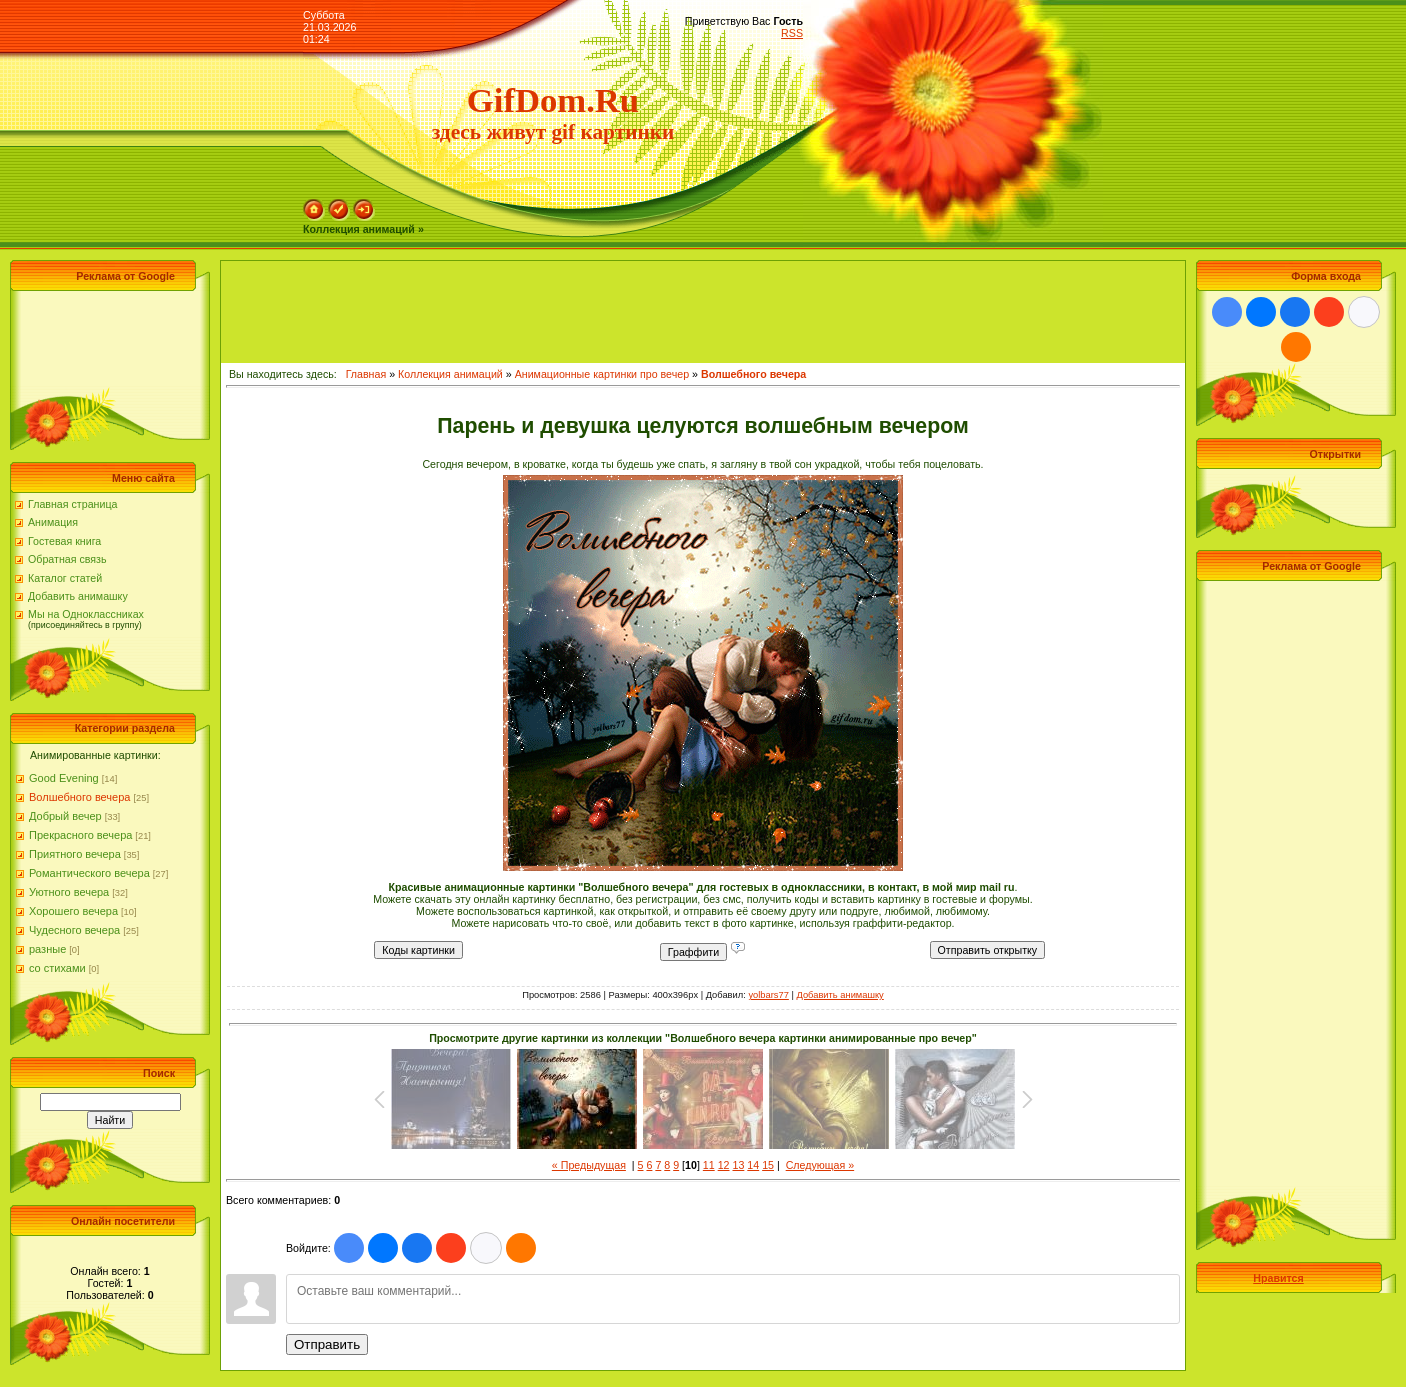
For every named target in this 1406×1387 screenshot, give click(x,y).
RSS (792, 33)
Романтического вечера (89, 873)
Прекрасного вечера (80, 835)
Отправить (327, 1344)
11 (709, 1165)
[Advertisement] (105, 341)
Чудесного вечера (74, 930)
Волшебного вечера (79, 797)
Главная (366, 374)
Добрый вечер (65, 816)
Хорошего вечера (73, 911)
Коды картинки (418, 950)
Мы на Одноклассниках (86, 614)
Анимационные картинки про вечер (602, 374)
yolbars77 (768, 995)
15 (768, 1165)
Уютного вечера (69, 892)
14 (753, 1165)
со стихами (57, 968)
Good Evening (64, 778)
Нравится (1278, 1278)
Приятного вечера (75, 854)
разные (47, 949)
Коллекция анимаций (450, 374)
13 (738, 1165)
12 (724, 1165)
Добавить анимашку (78, 596)
